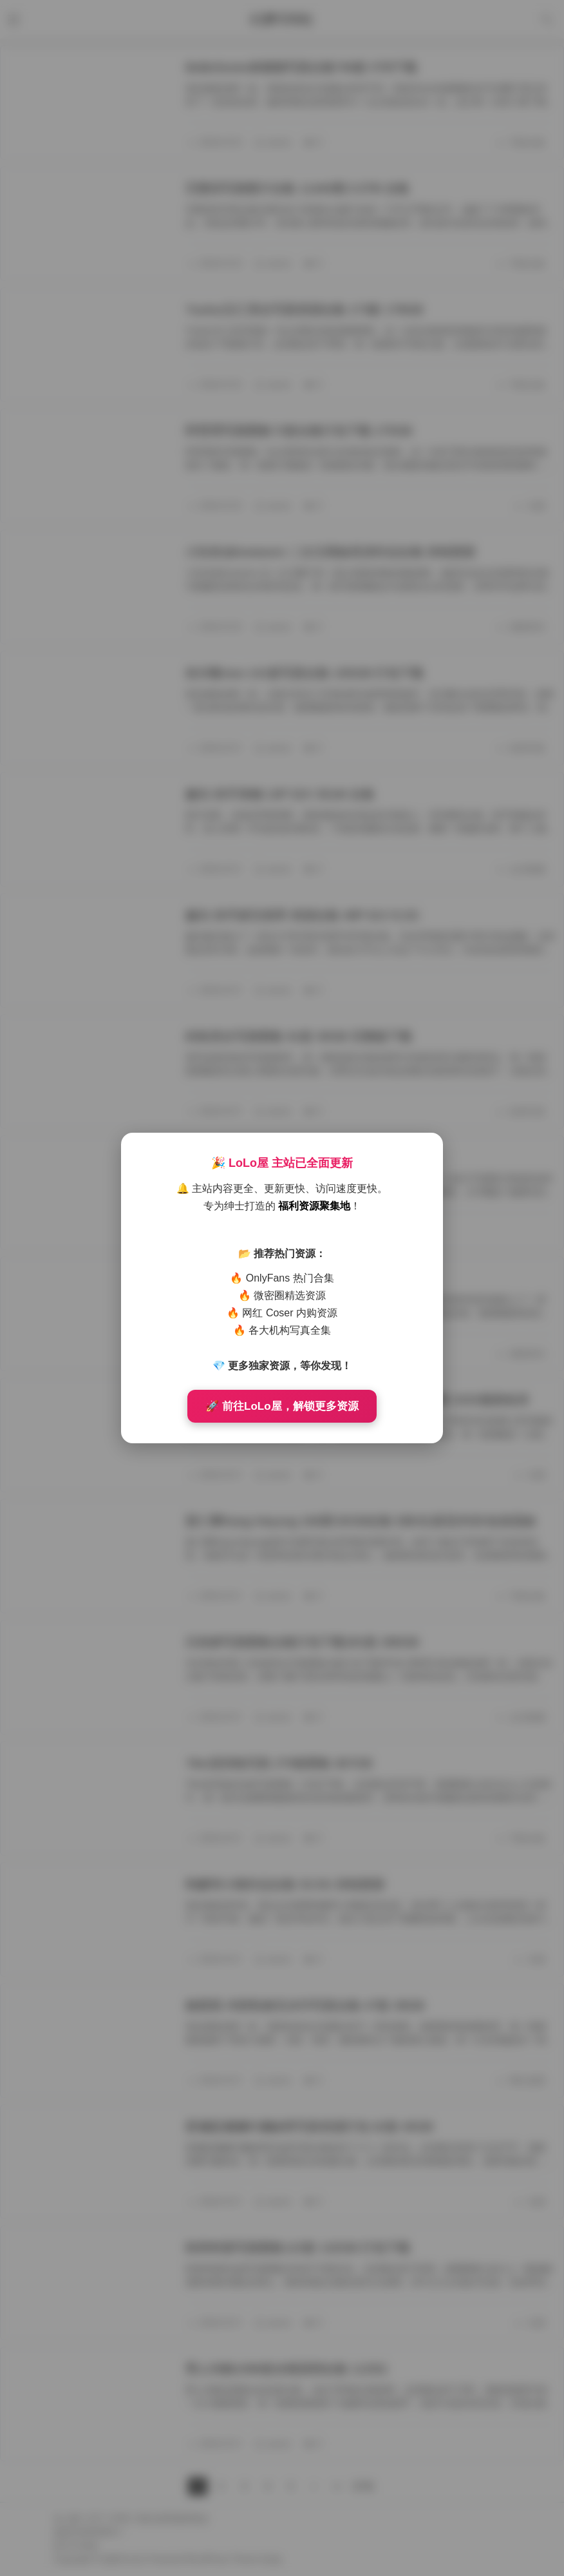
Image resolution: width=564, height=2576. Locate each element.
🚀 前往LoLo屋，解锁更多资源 (281, 1406)
